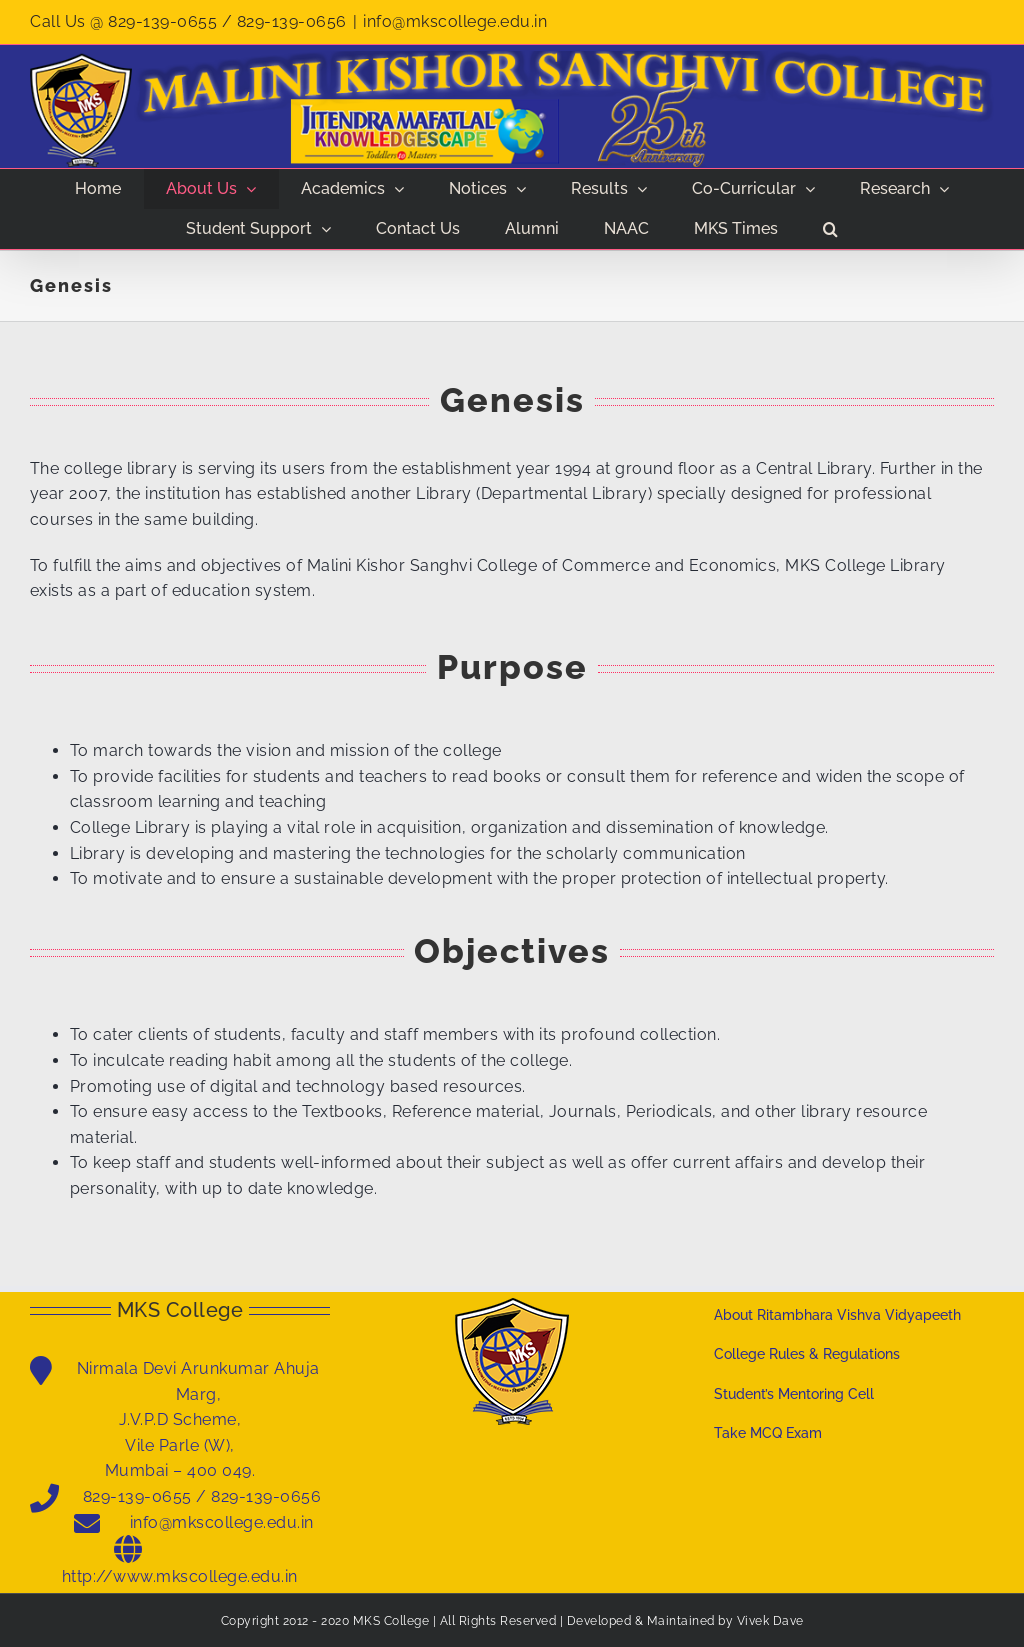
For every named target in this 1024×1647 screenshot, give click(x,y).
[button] (831, 229)
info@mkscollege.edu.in (455, 21)
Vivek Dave (770, 1621)
